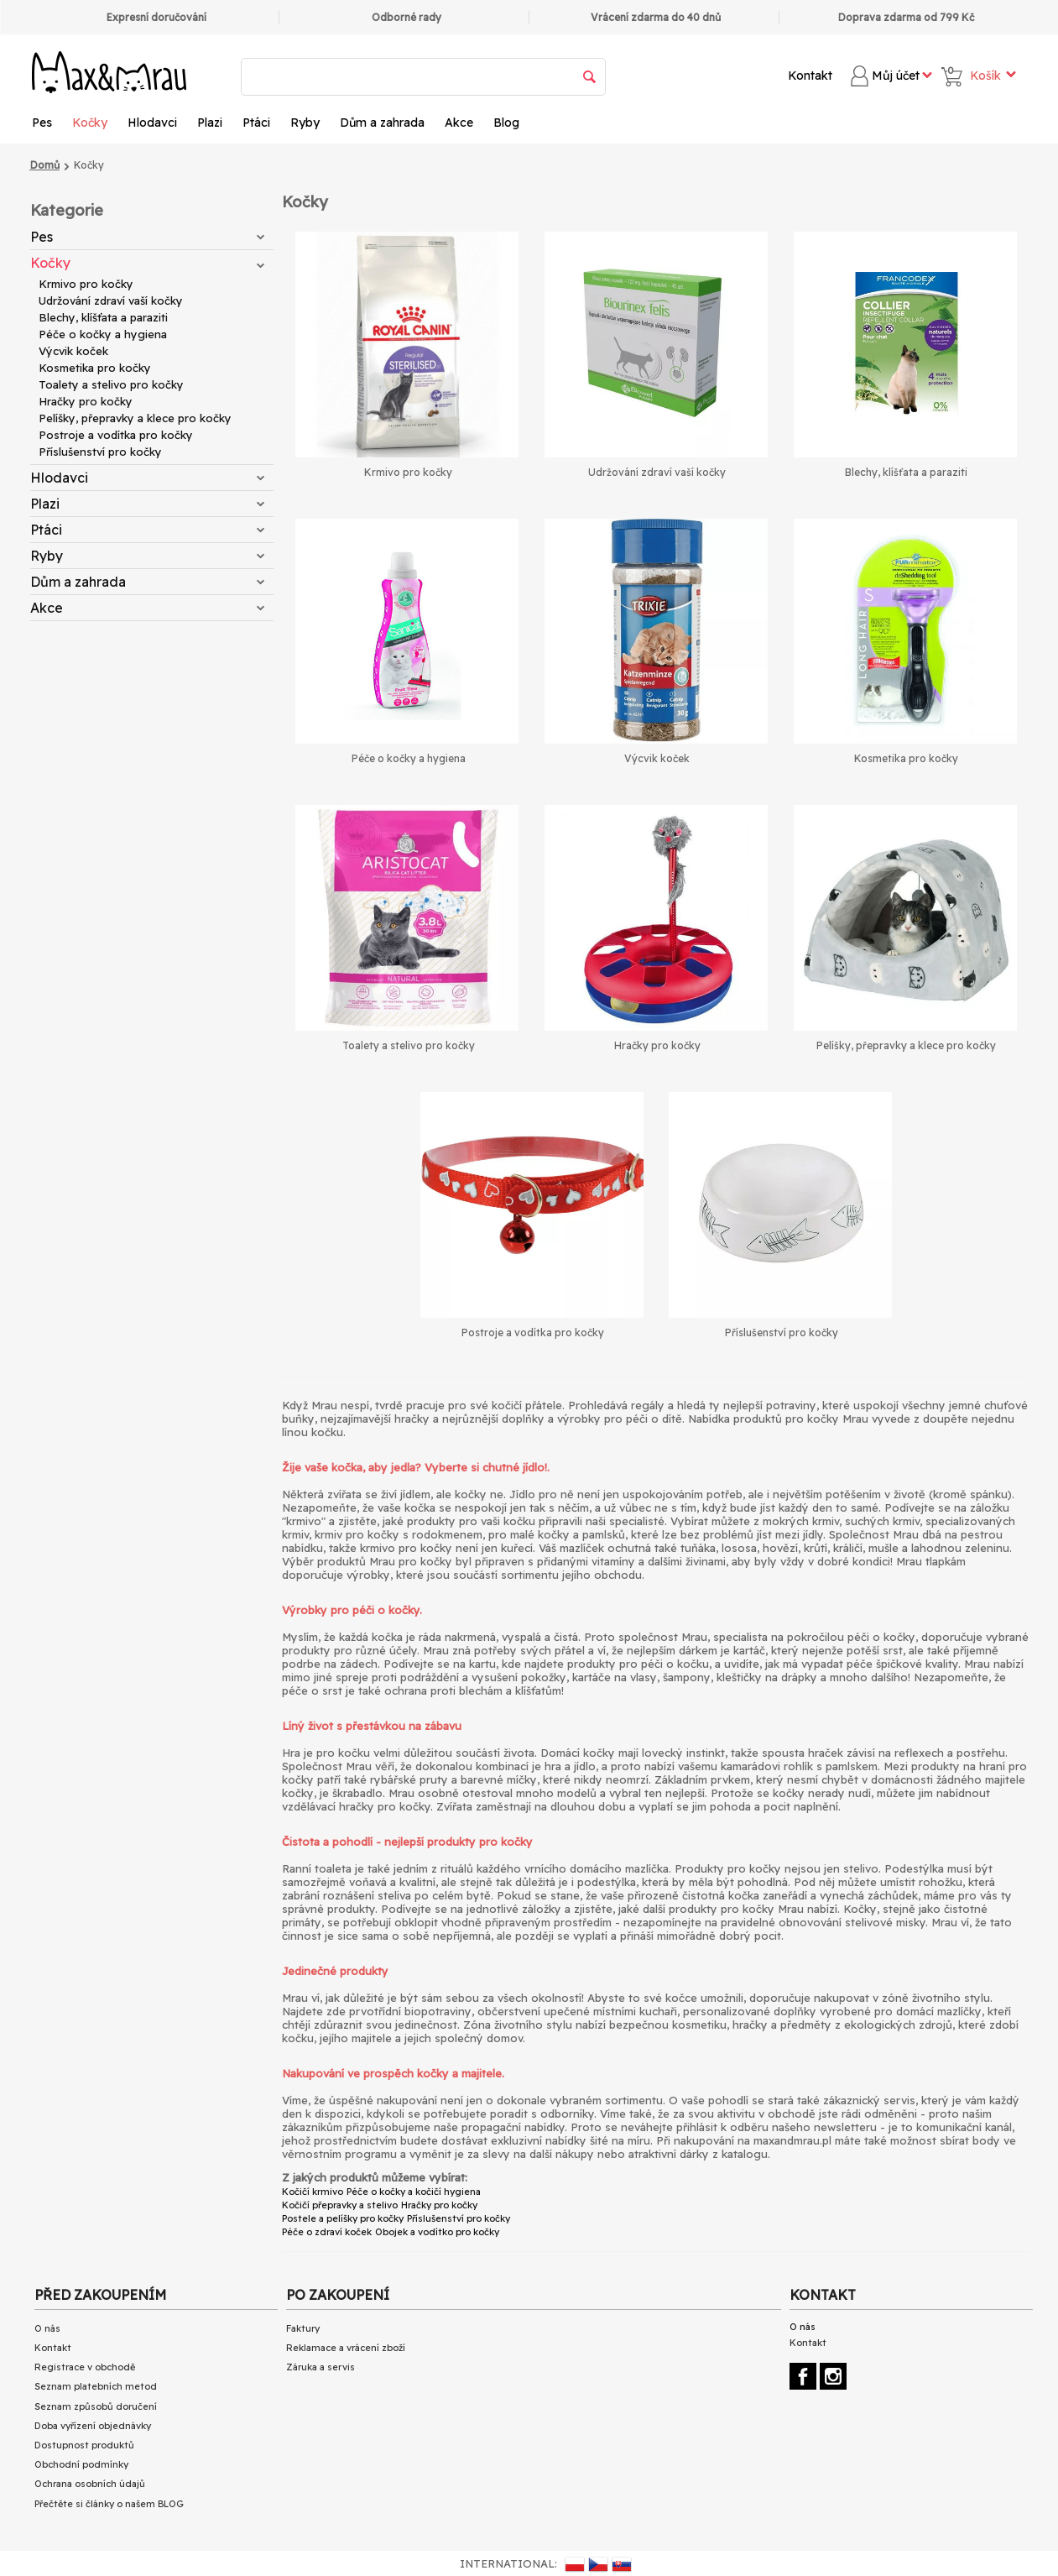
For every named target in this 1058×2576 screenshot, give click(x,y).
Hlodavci (152, 122)
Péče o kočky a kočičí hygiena (414, 2191)
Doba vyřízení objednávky (92, 2426)
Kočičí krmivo (312, 2191)
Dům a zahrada (382, 122)
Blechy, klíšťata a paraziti (103, 317)
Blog (506, 122)
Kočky (89, 122)
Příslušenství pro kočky (100, 451)
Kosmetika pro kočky (95, 367)
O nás (47, 2328)
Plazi (209, 122)
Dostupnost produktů (84, 2445)
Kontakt (810, 75)
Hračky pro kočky (86, 401)
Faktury (303, 2328)
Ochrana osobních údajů (89, 2484)
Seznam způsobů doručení (95, 2406)
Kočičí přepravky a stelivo (340, 2205)
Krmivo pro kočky (86, 283)
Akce (459, 122)
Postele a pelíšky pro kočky (343, 2218)
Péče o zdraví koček (327, 2232)
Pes (42, 122)
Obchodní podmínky (81, 2464)
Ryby (305, 122)
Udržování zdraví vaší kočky (111, 300)
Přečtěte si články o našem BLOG (109, 2504)
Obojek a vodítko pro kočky (437, 2232)
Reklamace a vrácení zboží (345, 2348)
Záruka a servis (320, 2367)
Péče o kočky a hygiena (103, 334)
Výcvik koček (73, 351)
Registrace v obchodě (84, 2367)
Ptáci (256, 122)
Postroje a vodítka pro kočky (116, 435)
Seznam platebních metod (95, 2386)
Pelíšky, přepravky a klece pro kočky (135, 418)
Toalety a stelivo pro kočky (111, 384)
